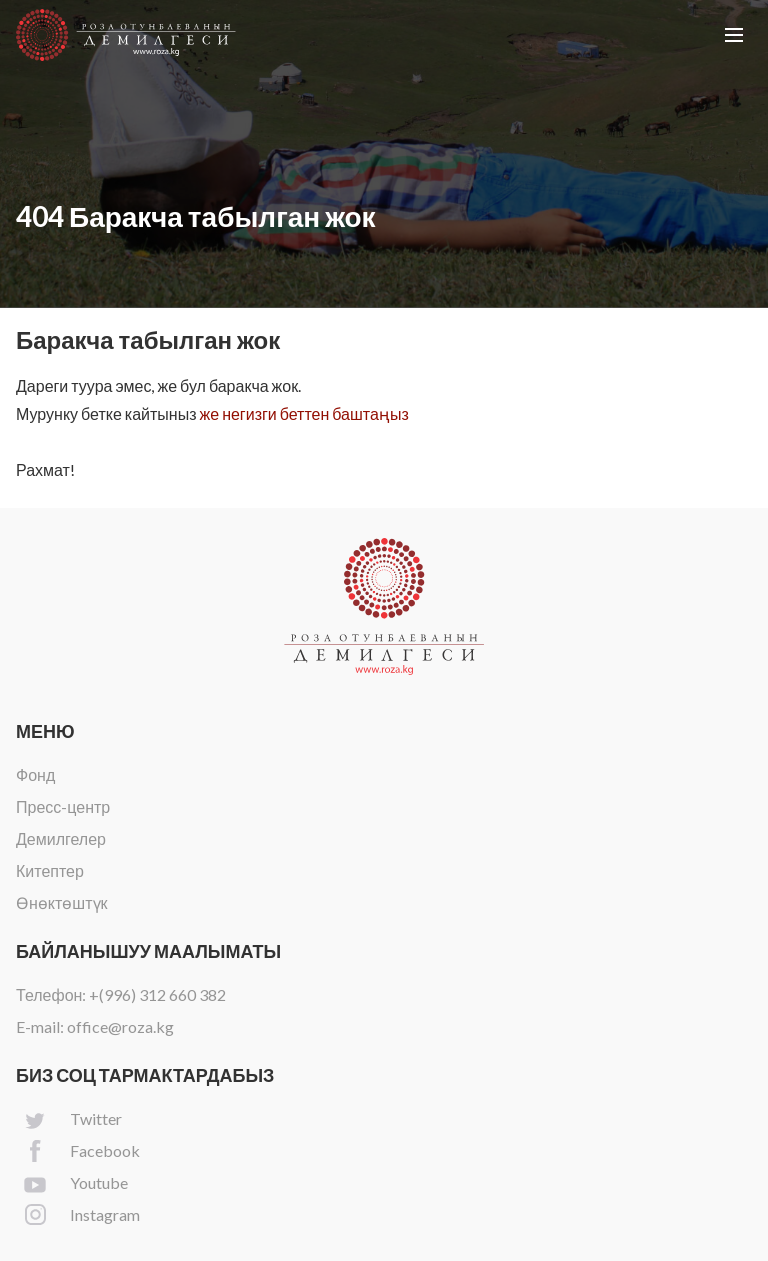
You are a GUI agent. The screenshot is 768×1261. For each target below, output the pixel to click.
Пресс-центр (63, 806)
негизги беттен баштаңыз (315, 413)
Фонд (35, 774)
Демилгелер (61, 838)
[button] (734, 35)
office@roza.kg (120, 1026)
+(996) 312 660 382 (157, 994)
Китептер (50, 870)
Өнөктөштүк (62, 902)
